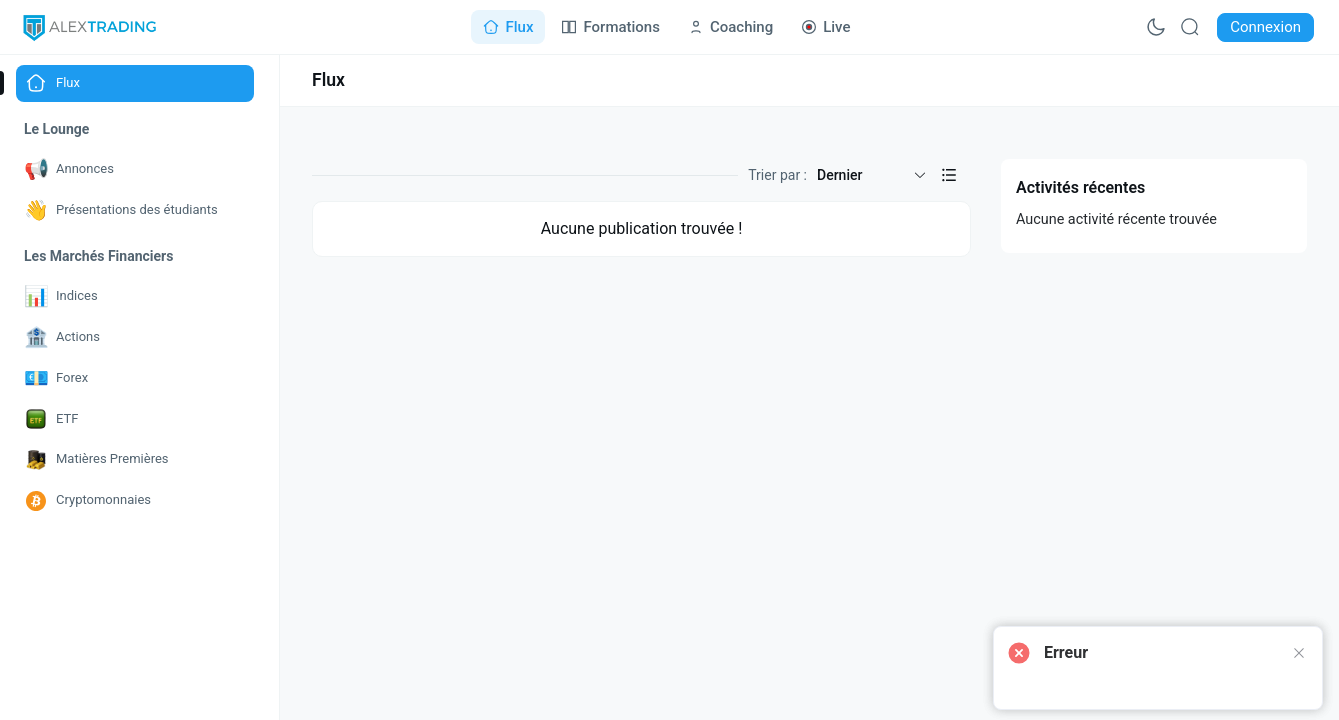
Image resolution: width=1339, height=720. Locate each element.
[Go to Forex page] (135, 378)
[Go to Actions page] (135, 337)
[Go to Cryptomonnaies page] (135, 500)
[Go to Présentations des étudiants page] (135, 210)
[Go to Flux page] (508, 27)
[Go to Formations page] (610, 27)
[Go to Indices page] (135, 296)
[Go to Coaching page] (730, 27)
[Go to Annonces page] (135, 169)
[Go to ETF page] (135, 419)
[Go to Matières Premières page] (135, 459)
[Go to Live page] (825, 27)
